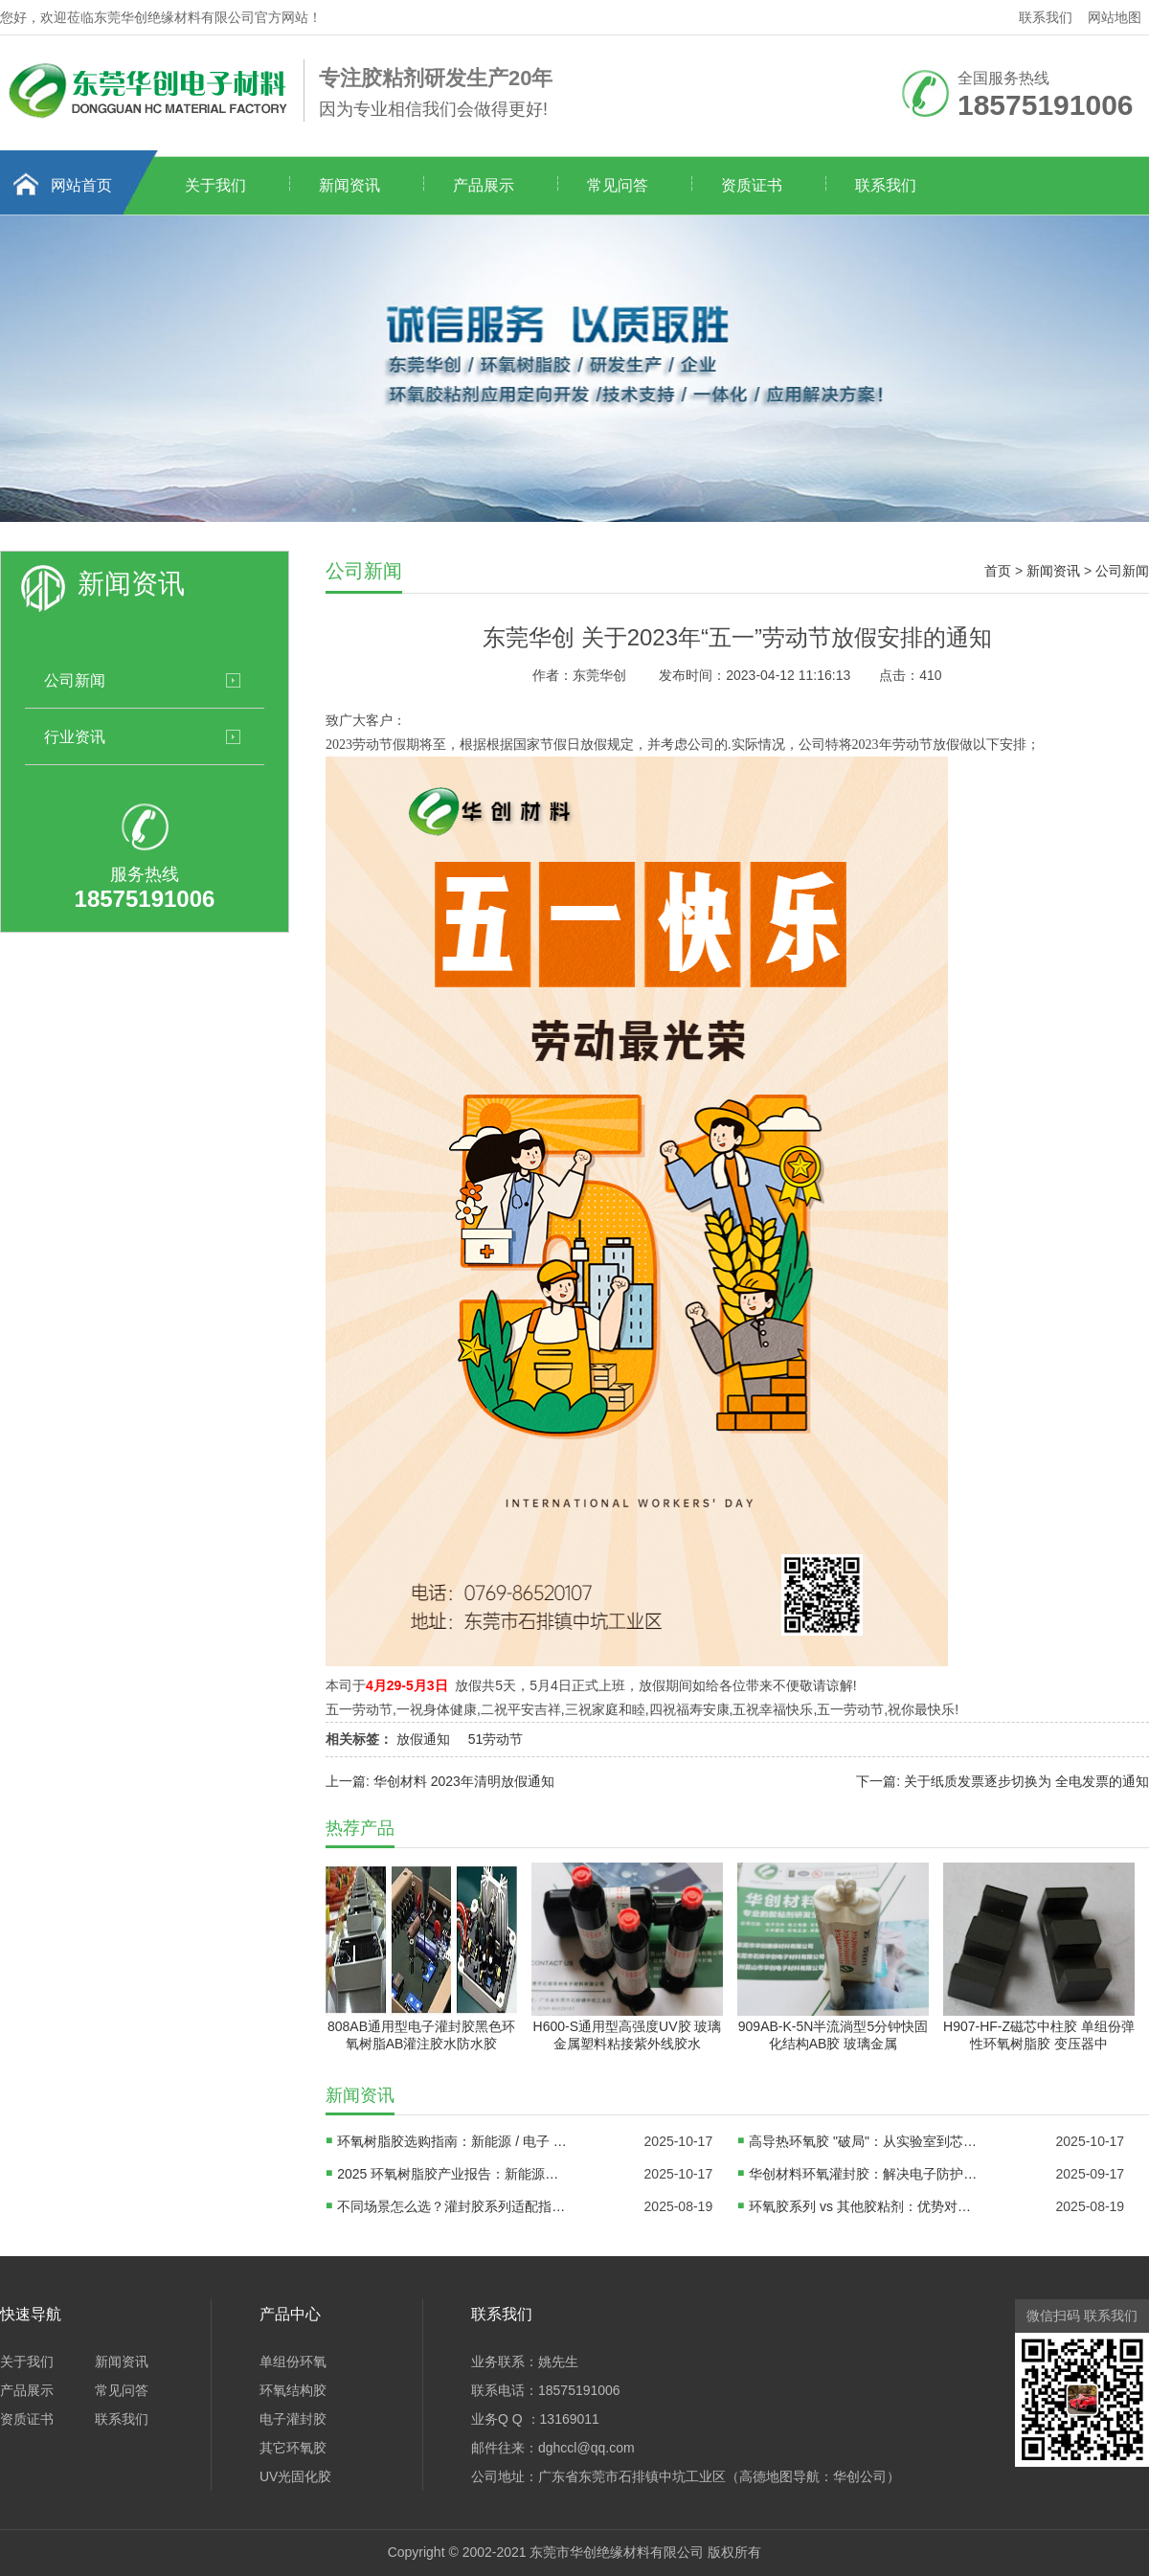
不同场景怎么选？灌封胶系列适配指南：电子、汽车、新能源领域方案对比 (452, 2206)
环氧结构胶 (293, 2390)
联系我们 (1045, 17)
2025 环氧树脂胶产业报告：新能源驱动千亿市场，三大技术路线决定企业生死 (452, 2173)
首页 (997, 570)
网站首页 (81, 185)
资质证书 (751, 185)
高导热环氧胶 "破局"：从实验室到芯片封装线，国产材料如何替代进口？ (864, 2141)
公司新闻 (74, 680)
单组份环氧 (293, 2361)
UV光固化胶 (295, 2476)
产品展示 (483, 185)
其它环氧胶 (293, 2447)
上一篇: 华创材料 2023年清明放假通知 (440, 1781)
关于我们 (215, 185)
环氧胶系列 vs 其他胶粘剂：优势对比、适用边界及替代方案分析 (864, 2206)
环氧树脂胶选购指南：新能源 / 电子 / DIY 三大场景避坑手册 (452, 2141)
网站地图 (1114, 17)
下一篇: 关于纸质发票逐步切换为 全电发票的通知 (1002, 1781)
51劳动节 (496, 1739)
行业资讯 (74, 736)
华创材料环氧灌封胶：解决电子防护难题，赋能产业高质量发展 (864, 2173)
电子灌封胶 (293, 2419)
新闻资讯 (349, 185)
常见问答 (617, 185)
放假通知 (423, 1739)
